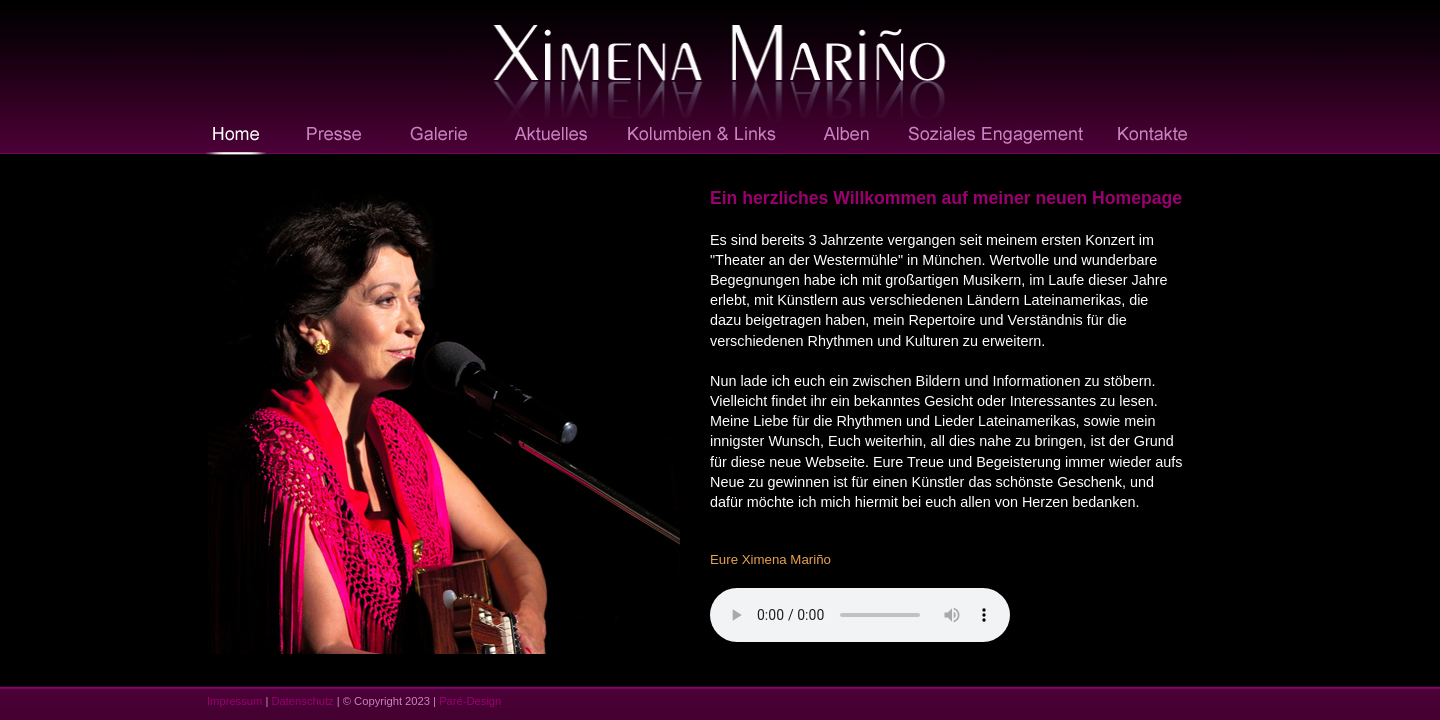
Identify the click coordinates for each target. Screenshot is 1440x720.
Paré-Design (470, 701)
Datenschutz (302, 701)
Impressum (234, 701)
